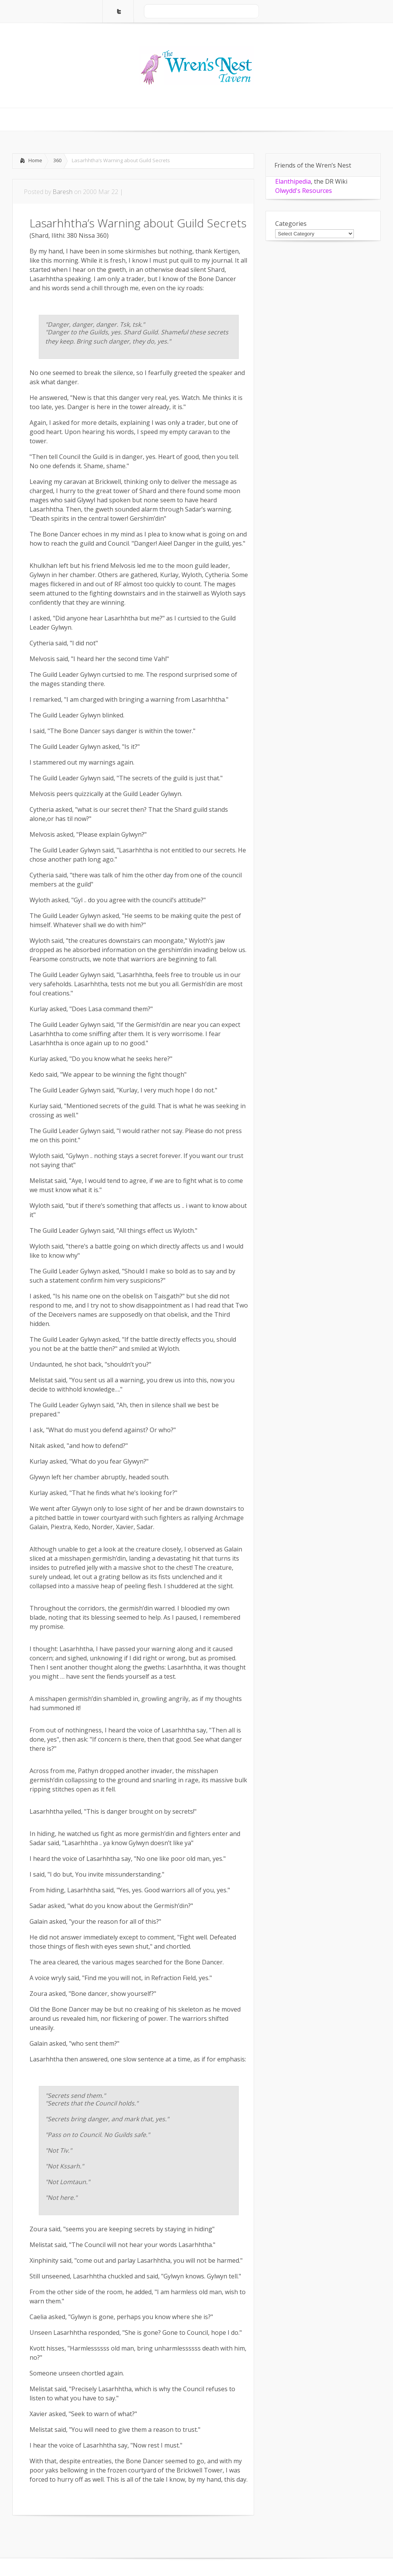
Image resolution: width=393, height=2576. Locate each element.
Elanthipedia (293, 181)
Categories (291, 223)
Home (35, 160)
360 (57, 160)
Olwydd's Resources (303, 190)
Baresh (63, 192)
